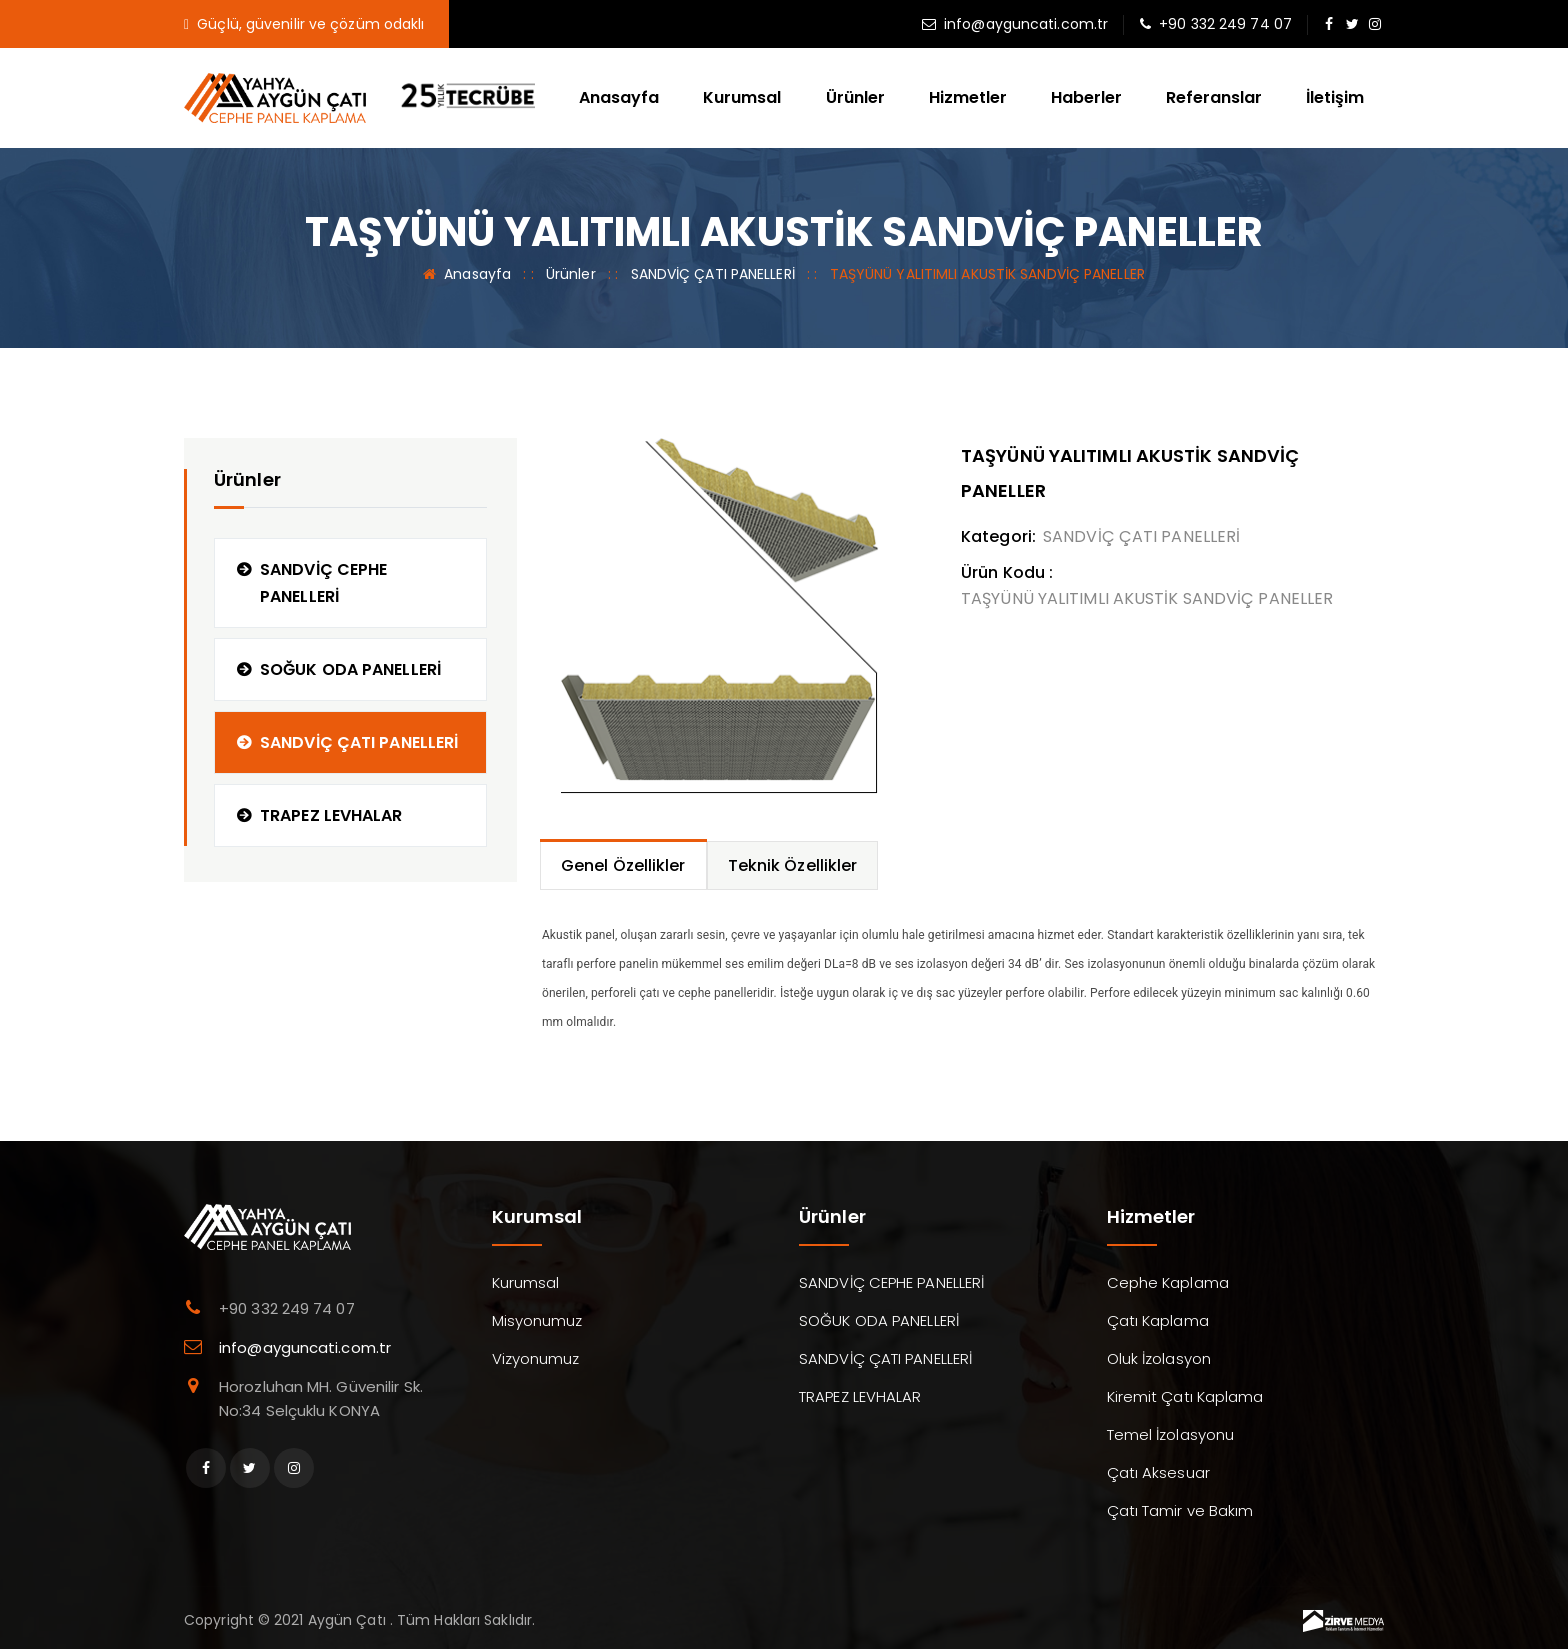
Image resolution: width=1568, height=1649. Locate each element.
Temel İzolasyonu (1171, 1434)
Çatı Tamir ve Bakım (1180, 1510)
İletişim (1335, 97)
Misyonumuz (537, 1320)
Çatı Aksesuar (1158, 1472)
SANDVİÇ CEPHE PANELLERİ (323, 583)
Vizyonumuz (536, 1358)
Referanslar (1214, 97)
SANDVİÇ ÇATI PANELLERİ (713, 274)
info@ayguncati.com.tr (1026, 24)
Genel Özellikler (623, 865)
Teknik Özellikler (793, 865)
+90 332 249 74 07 (1225, 24)
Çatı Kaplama (1158, 1320)
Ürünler (855, 97)
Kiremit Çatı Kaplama (1185, 1396)
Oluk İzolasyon (1159, 1358)
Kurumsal (742, 97)
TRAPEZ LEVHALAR (331, 815)
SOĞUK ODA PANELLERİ (350, 669)
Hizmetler (968, 97)
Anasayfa (619, 97)
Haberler (1086, 97)
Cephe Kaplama (1168, 1282)
